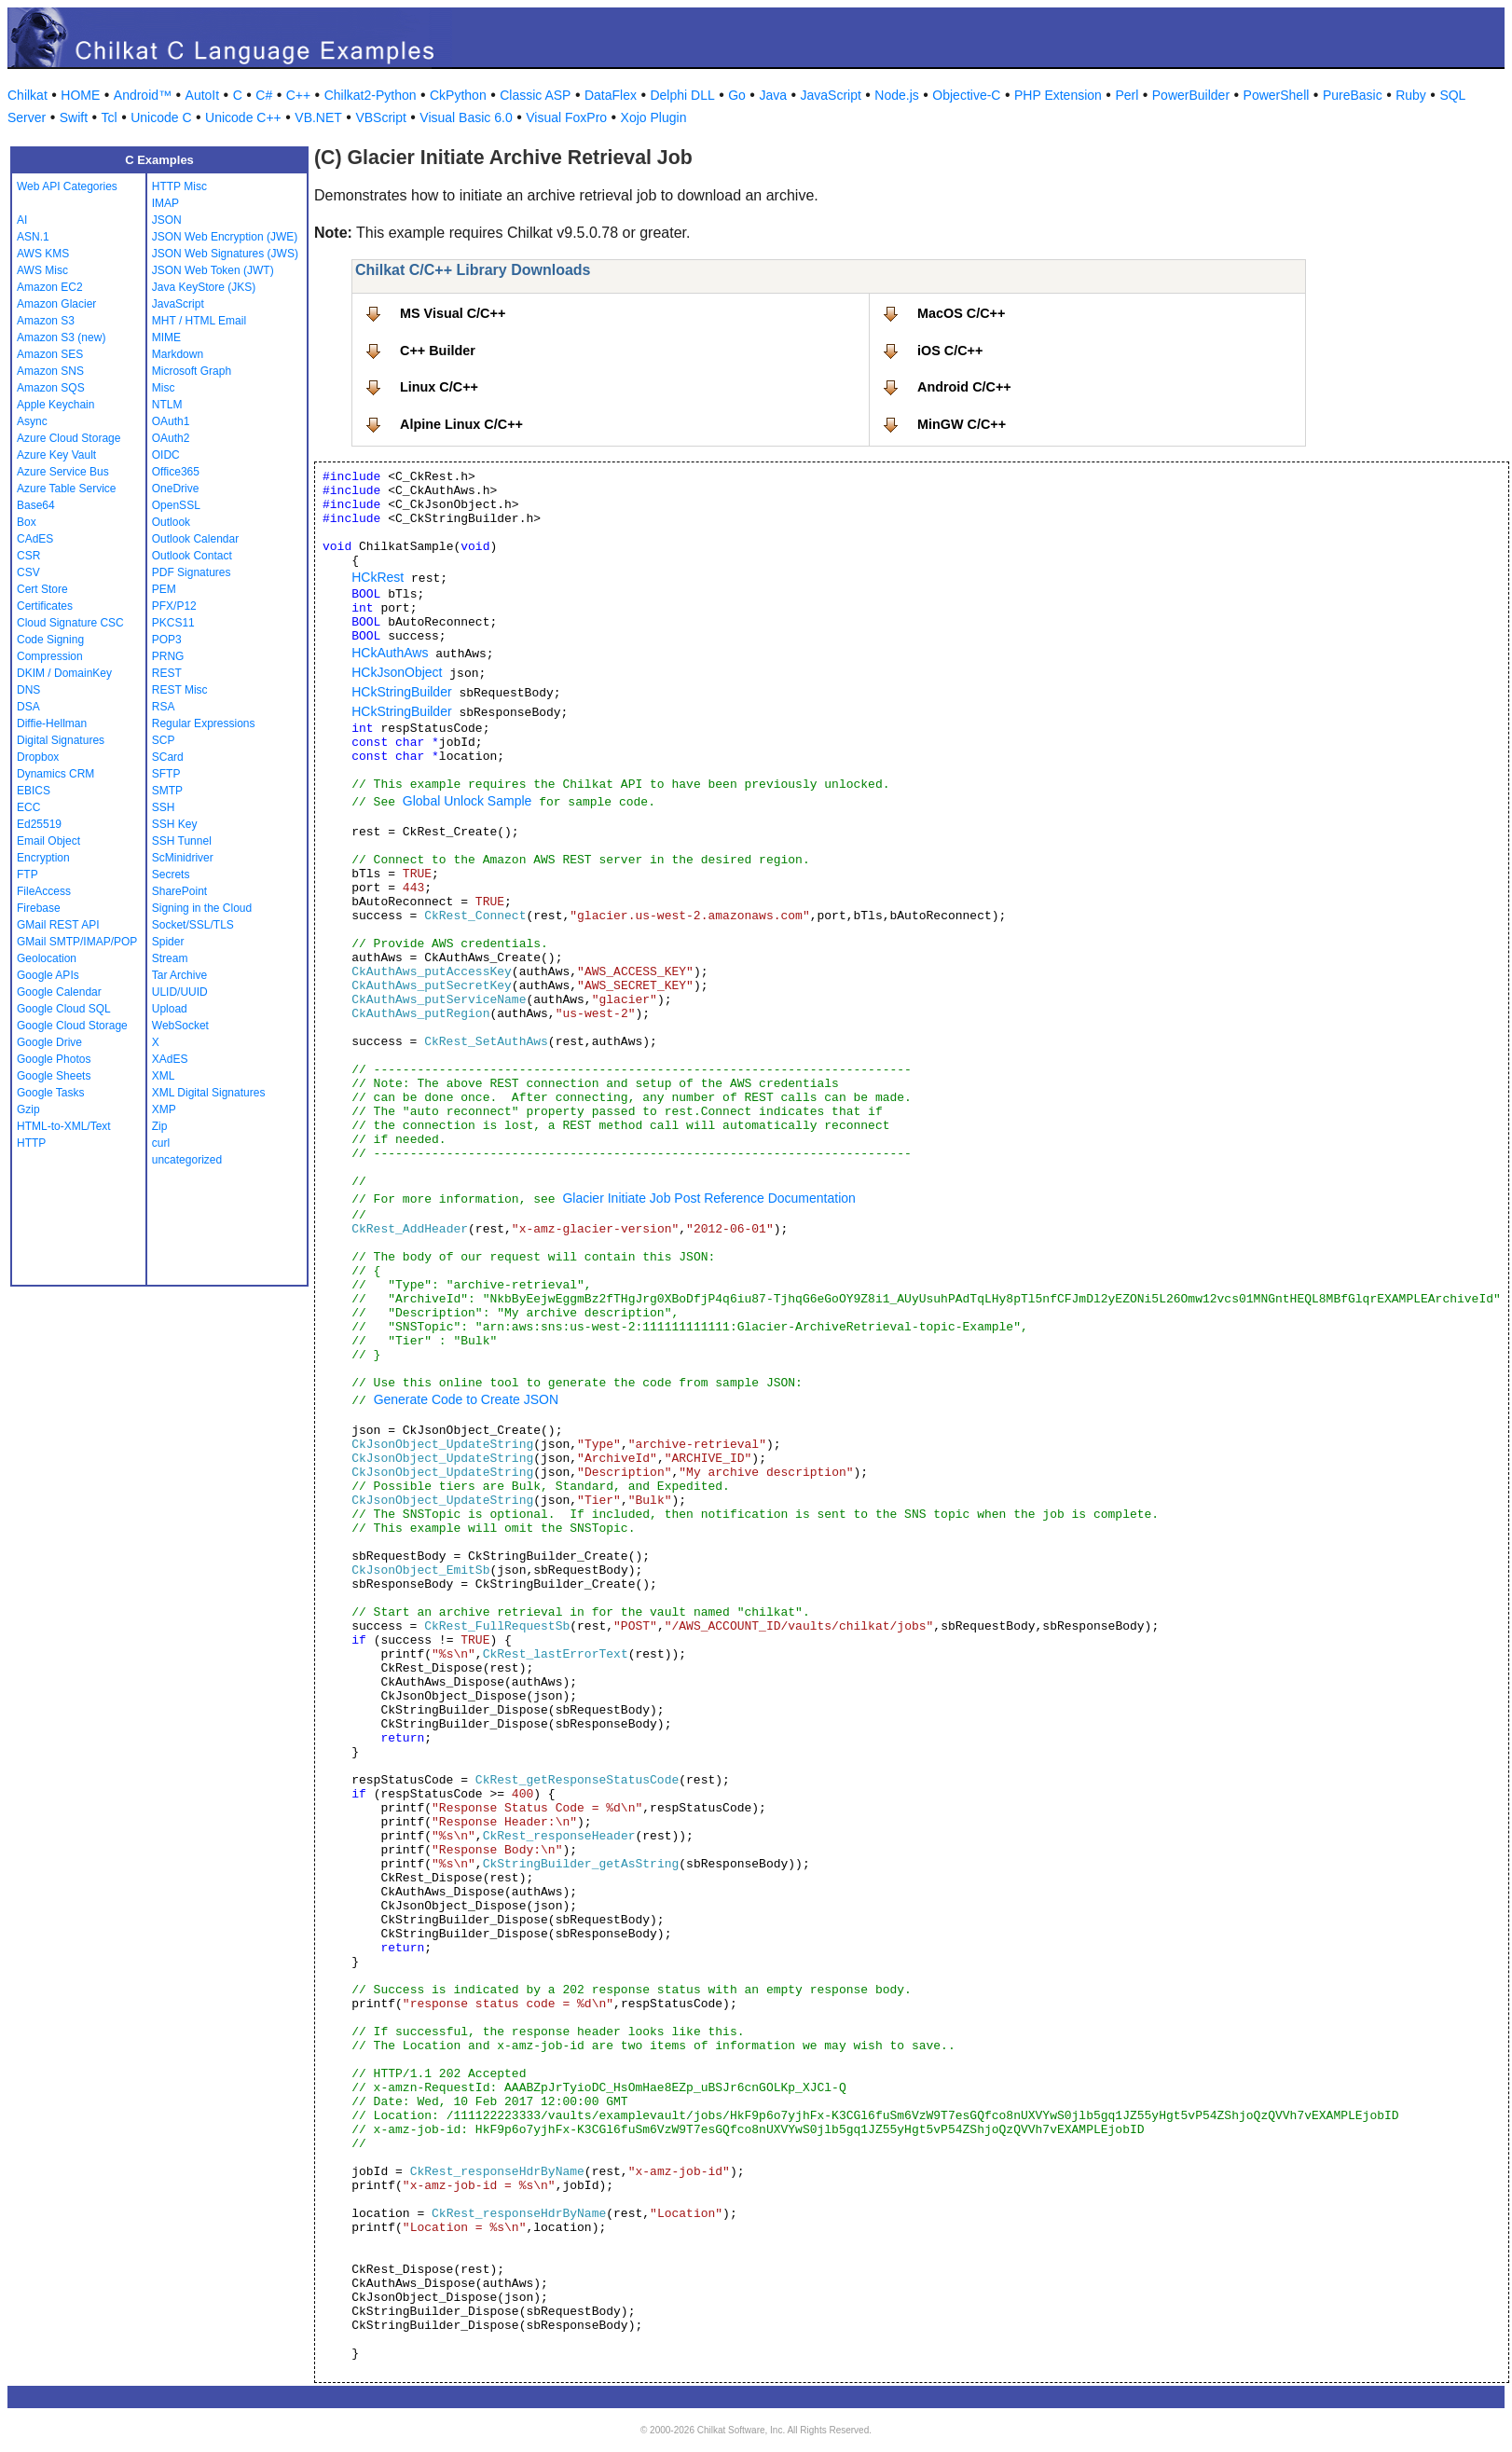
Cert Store (42, 589)
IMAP (165, 203)
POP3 (167, 639)
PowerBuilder (1191, 95)
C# (263, 95)
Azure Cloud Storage (68, 438)
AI (22, 220)
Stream (170, 958)
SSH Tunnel (182, 840)
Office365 (175, 471)
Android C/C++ (964, 386)
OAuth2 (171, 438)
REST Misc (180, 689)
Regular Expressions (203, 723)
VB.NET (318, 117)
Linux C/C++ (439, 386)
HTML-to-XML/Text (64, 1126)
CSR (28, 555)
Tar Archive (179, 975)
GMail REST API (58, 924)
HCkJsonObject (396, 672)
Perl (1126, 95)
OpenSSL (176, 505)
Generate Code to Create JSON (466, 1399)
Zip (160, 1126)
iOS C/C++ (950, 350)
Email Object (48, 840)
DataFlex (610, 95)
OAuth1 (171, 421)
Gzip (28, 1109)
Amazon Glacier (56, 303)
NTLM (167, 404)
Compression (50, 656)
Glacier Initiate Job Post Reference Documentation (708, 1198)
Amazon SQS (51, 387)
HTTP (31, 1143)
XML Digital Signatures (209, 1092)
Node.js (896, 95)
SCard (168, 757)
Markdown (177, 354)
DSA (28, 706)
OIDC (166, 454)
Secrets (171, 874)
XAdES (170, 1059)
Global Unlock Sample (467, 800)
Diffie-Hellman (52, 723)
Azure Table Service (67, 488)
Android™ (143, 95)
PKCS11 (173, 622)
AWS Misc (42, 270)
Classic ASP (535, 95)
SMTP (167, 790)
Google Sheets (53, 1075)
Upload (169, 1008)
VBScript (380, 117)
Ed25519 (39, 824)
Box (26, 522)
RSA (163, 706)
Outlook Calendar (195, 538)
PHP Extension (1058, 95)
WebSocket (180, 1025)
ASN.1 (33, 236)
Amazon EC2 (50, 287)
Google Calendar (59, 992)
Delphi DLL (682, 95)
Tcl (109, 117)
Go (737, 95)
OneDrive (175, 488)
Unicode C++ (243, 117)
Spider (168, 941)
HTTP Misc (179, 186)
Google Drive (49, 1042)
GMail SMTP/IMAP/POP (77, 941)
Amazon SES (50, 354)
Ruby (1410, 95)
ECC (28, 807)
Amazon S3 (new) (61, 337)
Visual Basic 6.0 (465, 117)
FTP (27, 874)
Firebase (39, 908)
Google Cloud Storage (72, 1025)
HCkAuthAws (389, 652)
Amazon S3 (46, 320)
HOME (80, 95)
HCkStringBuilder (401, 691)
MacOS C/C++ (961, 313)
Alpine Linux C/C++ (461, 424)
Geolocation (46, 958)
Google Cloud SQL (64, 1008)
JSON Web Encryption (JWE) (224, 236)
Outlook (171, 522)
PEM (164, 589)
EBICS (33, 790)
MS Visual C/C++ (452, 313)
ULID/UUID (180, 992)
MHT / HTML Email (199, 320)
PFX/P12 (174, 606)
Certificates (45, 606)
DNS (28, 689)
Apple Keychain (55, 404)
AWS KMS (43, 253)
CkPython (458, 95)
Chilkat (27, 95)
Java (773, 95)
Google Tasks (51, 1092)
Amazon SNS (50, 371)
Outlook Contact (192, 555)
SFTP (166, 773)
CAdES (35, 538)
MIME (166, 337)
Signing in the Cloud (202, 908)
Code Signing (50, 639)
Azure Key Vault (56, 454)
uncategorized (187, 1159)
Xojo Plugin (654, 117)
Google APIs (48, 975)
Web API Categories (67, 186)
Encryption (43, 857)
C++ (298, 95)
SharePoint (179, 891)
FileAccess (44, 891)
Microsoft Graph (191, 371)
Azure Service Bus (63, 471)
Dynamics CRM (55, 773)
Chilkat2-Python (370, 95)
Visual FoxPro (566, 117)
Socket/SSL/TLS (193, 924)
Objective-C (966, 95)
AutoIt (203, 95)
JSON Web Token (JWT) (213, 270)
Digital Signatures (60, 740)
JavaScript (831, 95)
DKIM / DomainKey (64, 673)
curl (161, 1143)
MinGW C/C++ (961, 424)
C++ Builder (437, 350)
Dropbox (38, 757)
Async (32, 421)
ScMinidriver (182, 857)
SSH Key (175, 824)
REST (167, 673)
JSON (167, 220)
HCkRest (377, 577)
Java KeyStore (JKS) (203, 287)
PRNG (168, 656)
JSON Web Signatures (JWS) (225, 253)
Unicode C (161, 117)
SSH (163, 807)
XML (163, 1075)
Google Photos (53, 1059)
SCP (163, 740)
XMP (164, 1109)
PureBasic (1352, 95)
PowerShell (1277, 95)
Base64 (36, 505)
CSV (28, 572)
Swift (74, 117)
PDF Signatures (191, 572)
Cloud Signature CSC (70, 622)
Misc (163, 387)
